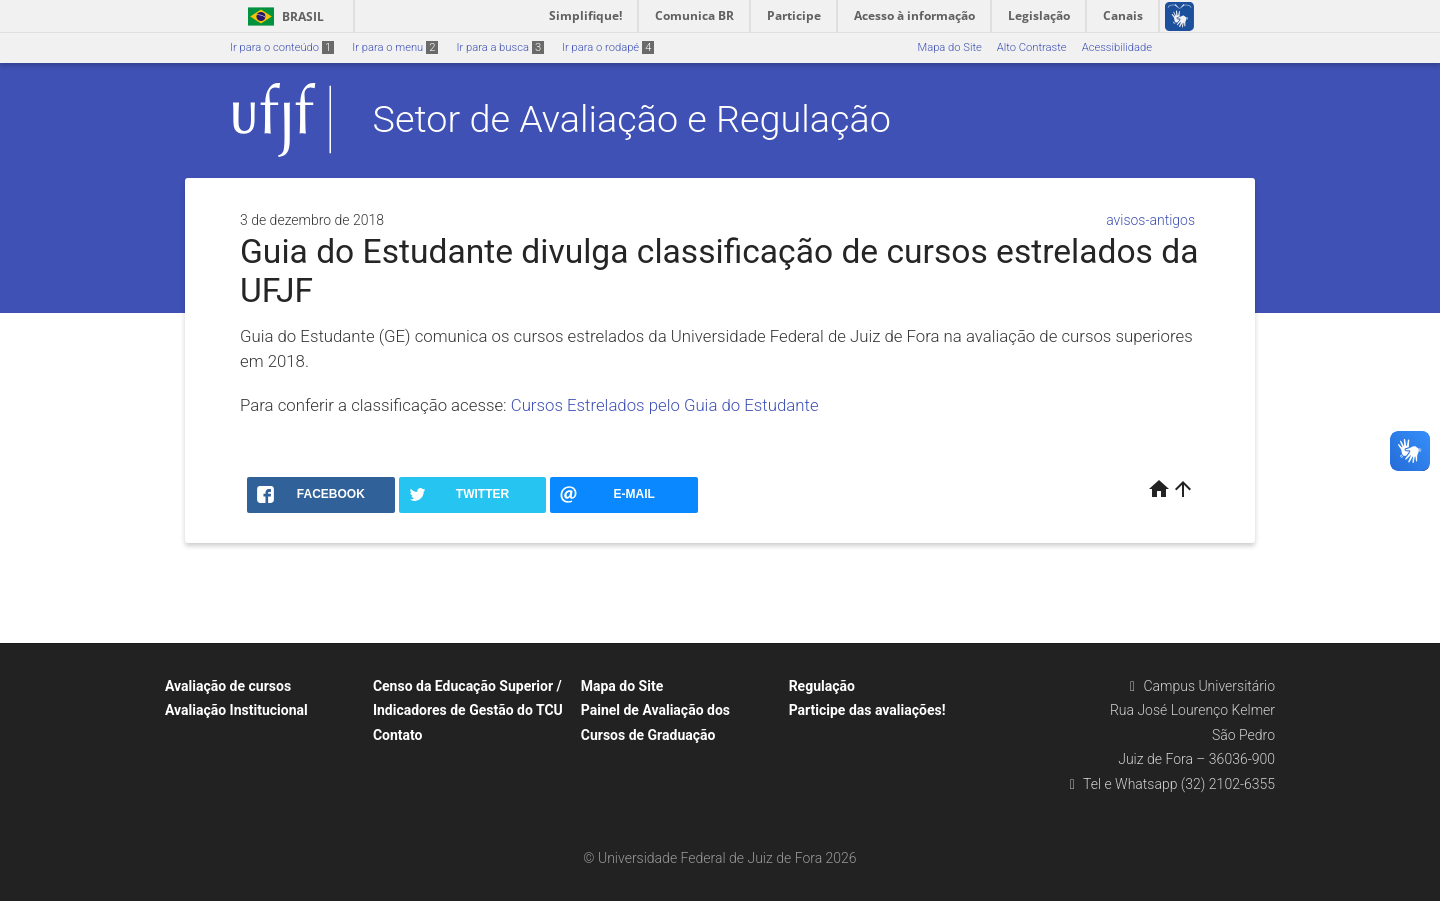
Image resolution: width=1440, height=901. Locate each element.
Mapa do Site (949, 47)
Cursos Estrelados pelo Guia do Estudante (665, 405)
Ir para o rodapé (608, 47)
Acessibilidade (1117, 47)
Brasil (282, 16)
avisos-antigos (1150, 220)
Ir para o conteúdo (282, 47)
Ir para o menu (395, 47)
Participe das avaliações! (867, 710)
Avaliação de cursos (228, 686)
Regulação (822, 686)
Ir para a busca (500, 47)
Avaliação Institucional (236, 710)
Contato (398, 735)
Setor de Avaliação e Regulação (632, 119)
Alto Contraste (1032, 47)
